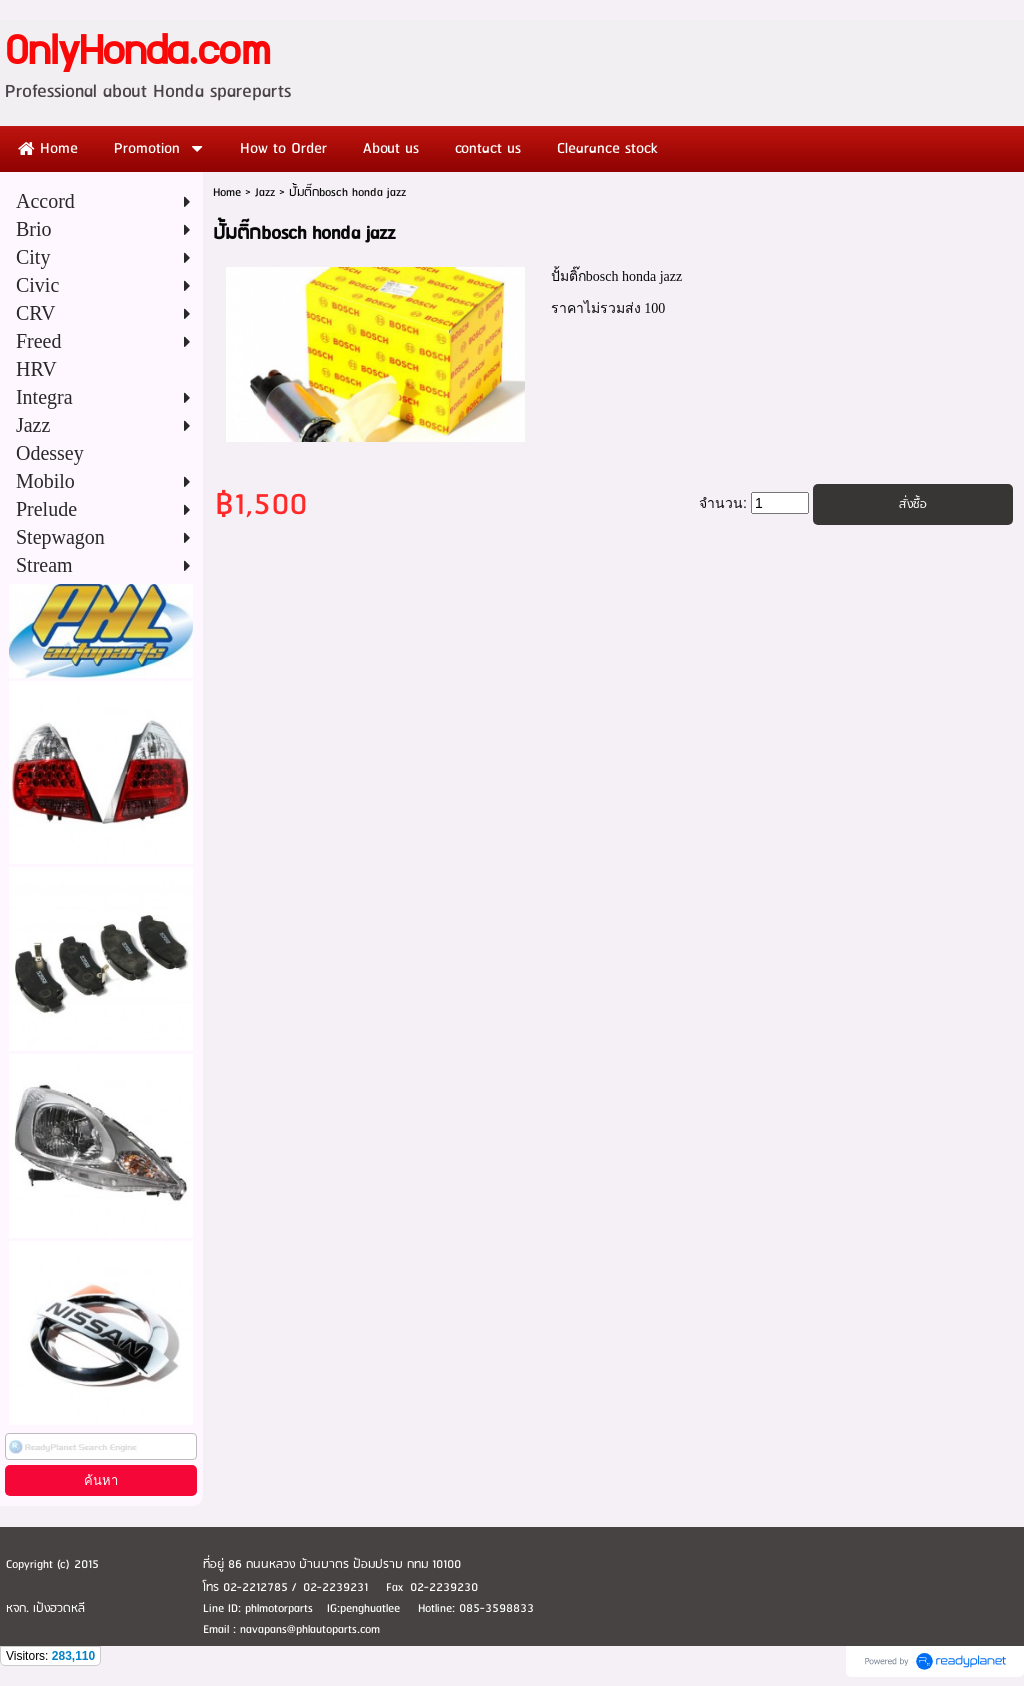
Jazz (265, 192)
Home (227, 192)
